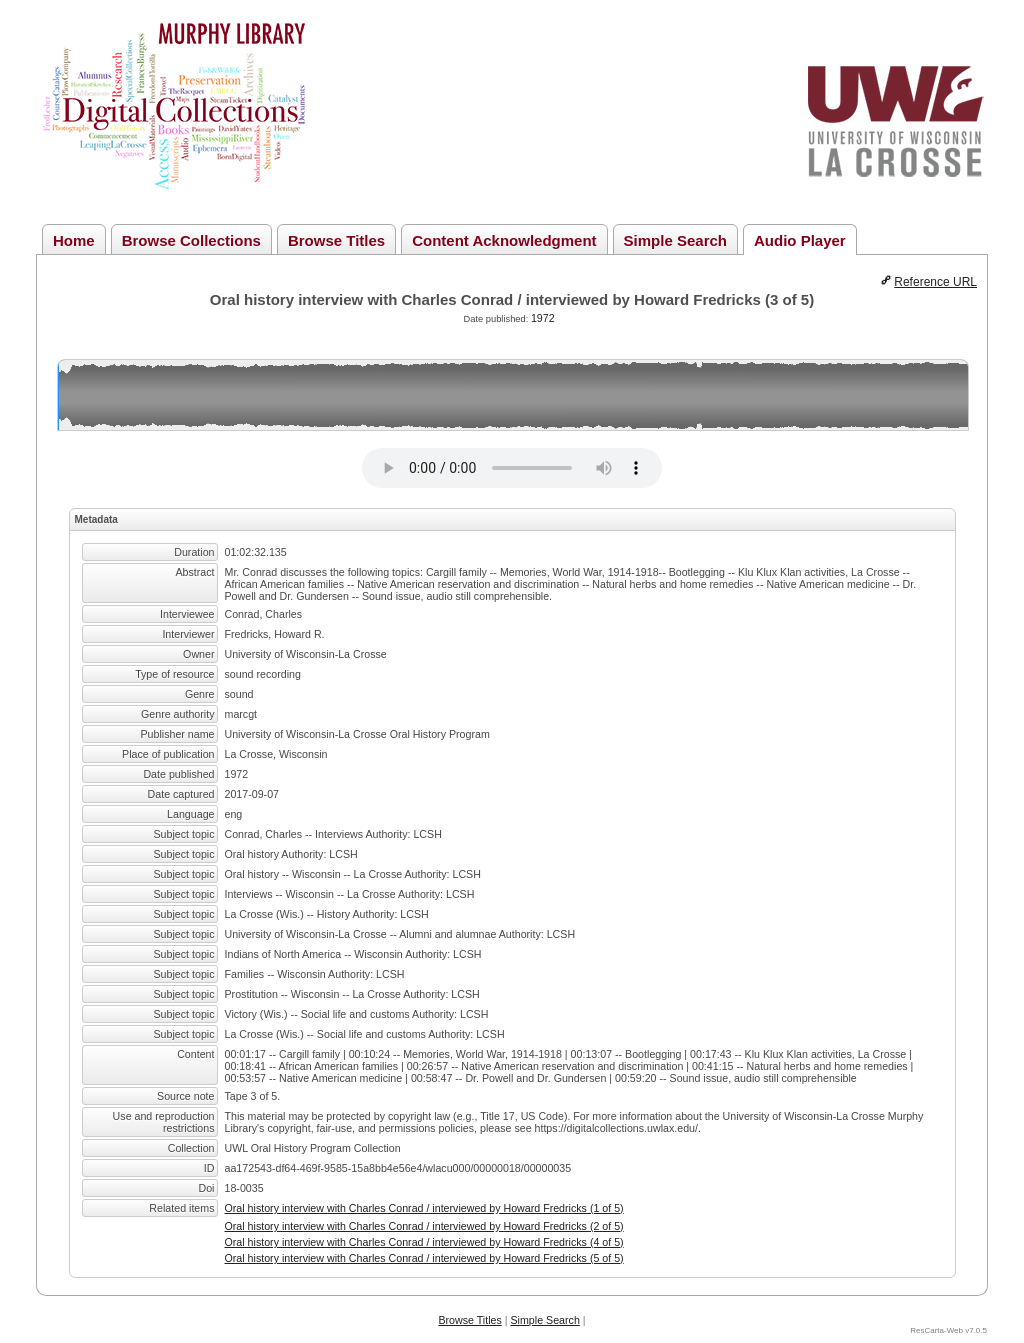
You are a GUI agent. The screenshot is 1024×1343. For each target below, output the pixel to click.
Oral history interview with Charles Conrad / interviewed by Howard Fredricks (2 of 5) (424, 1226)
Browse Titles (336, 240)
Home (74, 240)
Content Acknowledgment (504, 240)
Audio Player (800, 240)
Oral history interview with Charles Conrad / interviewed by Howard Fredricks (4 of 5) (424, 1242)
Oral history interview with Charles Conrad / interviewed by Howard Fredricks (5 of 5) (424, 1258)
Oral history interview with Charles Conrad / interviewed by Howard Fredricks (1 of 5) (424, 1208)
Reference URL (935, 282)
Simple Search (675, 240)
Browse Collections (191, 240)
